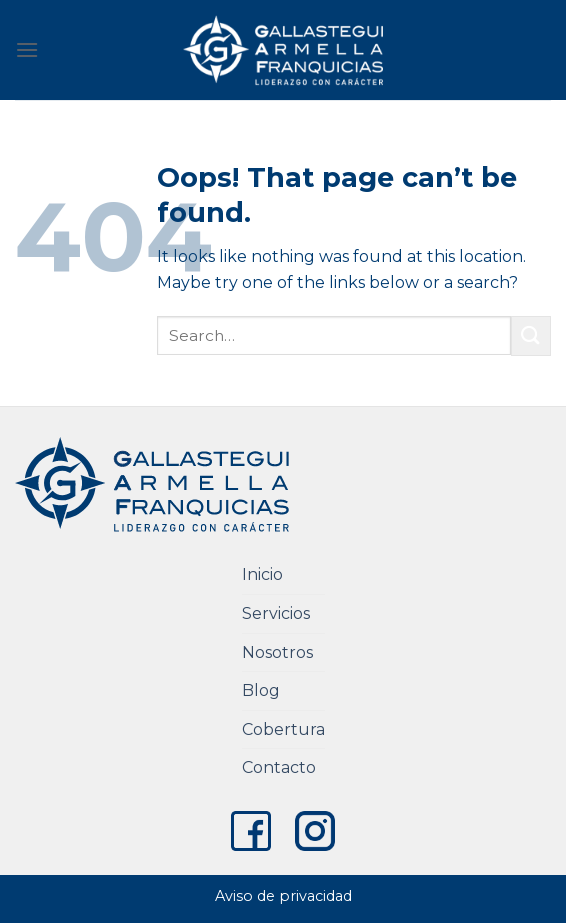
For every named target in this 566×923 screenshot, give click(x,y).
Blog (261, 690)
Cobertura (283, 729)
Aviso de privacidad (283, 896)
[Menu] (27, 49)
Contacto (279, 767)
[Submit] (531, 335)
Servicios (276, 613)
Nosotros (277, 652)
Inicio (262, 574)
